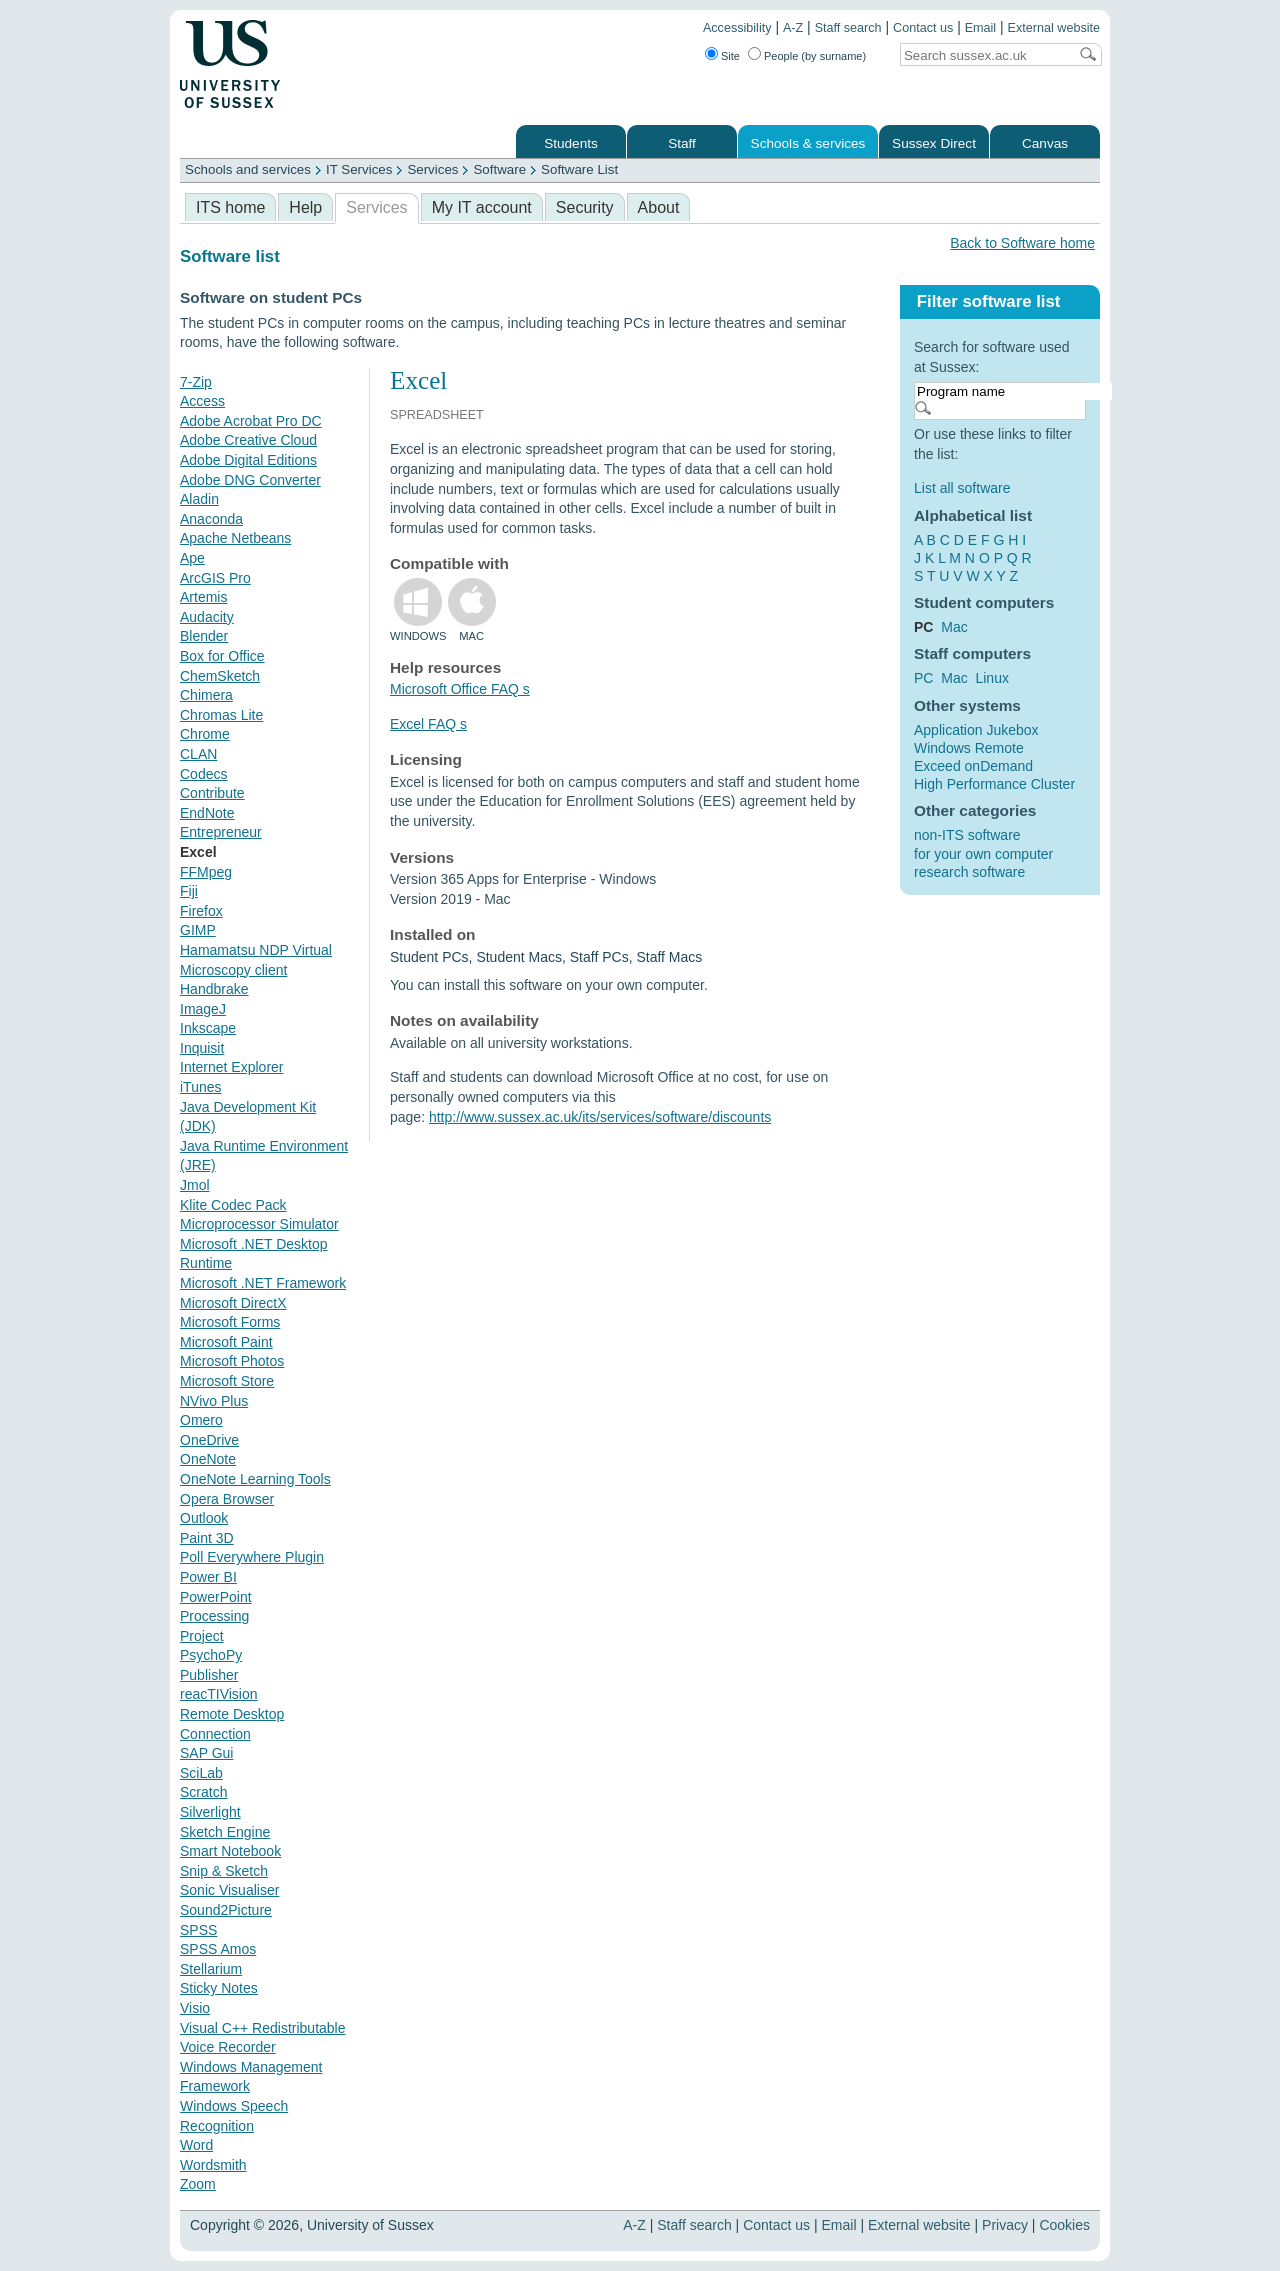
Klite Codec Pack (233, 1205)
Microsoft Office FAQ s (460, 689)
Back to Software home (1022, 243)
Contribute (212, 793)
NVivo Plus (214, 1401)
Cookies (1064, 2225)
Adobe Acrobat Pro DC (251, 421)
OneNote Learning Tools (255, 1479)
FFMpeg (206, 872)
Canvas (1045, 143)
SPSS (198, 1930)
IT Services (359, 169)
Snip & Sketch (224, 1871)
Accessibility (737, 28)
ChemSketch (220, 676)
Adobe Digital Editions (248, 460)
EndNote (207, 813)
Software (499, 169)
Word (196, 2145)
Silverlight (210, 1812)
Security (585, 207)
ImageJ (203, 1009)
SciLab (201, 1773)
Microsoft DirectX (233, 1303)
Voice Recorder (228, 2047)
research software (969, 872)
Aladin (199, 499)
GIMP (198, 930)
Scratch (203, 1792)
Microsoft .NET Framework (263, 1283)
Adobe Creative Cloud (248, 440)
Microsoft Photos (232, 1361)
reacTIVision (219, 1694)
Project (202, 1636)
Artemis (203, 597)
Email (981, 28)
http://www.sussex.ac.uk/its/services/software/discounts (600, 1117)
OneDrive (209, 1440)
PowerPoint (216, 1597)
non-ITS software (967, 835)
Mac (954, 627)
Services (432, 169)
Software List (579, 169)
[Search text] (984, 55)
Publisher (209, 1675)
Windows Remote (969, 748)
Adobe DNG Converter (250, 480)
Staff (682, 143)
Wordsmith (213, 2165)
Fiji (189, 891)
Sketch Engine (225, 1832)
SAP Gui (206, 1753)
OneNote (208, 1459)
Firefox (201, 911)
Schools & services (808, 143)
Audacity (207, 617)
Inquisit (202, 1048)
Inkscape (208, 1028)
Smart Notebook (230, 1851)
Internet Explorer (232, 1067)
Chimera (206, 695)
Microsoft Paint (226, 1342)
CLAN (198, 754)
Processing (214, 1616)
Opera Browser (227, 1499)
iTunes (201, 1087)
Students (571, 143)
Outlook (204, 1518)
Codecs (203, 774)
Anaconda (211, 519)
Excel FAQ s (428, 724)
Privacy (1005, 2225)
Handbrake (214, 989)
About (659, 207)
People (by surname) (815, 56)
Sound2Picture (226, 1910)
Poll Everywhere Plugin (252, 1557)
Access (202, 401)
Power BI (208, 1577)
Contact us (923, 28)
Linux (991, 678)
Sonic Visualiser (229, 1890)
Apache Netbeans (235, 538)
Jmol (195, 1185)
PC (923, 678)
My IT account (482, 207)
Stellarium (211, 1969)
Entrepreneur (221, 832)
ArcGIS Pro (215, 578)
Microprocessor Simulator (259, 1224)
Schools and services (248, 169)
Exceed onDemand (973, 766)
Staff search (848, 28)
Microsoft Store (227, 1381)
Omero (201, 1420)
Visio (195, 2008)
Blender (204, 636)
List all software (962, 488)
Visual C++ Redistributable (263, 2028)
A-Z (793, 28)
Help (305, 207)
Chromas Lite (221, 715)
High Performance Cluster (994, 784)
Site (730, 56)
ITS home (230, 207)
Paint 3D (207, 1538)
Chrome (205, 734)
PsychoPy (211, 1655)
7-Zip (196, 382)
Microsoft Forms (230, 1322)
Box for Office (222, 656)
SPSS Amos (218, 1949)
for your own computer (983, 854)
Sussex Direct (934, 143)
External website (1054, 28)
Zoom (198, 2184)
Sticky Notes (219, 1988)
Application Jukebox (976, 730)
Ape (192, 558)
